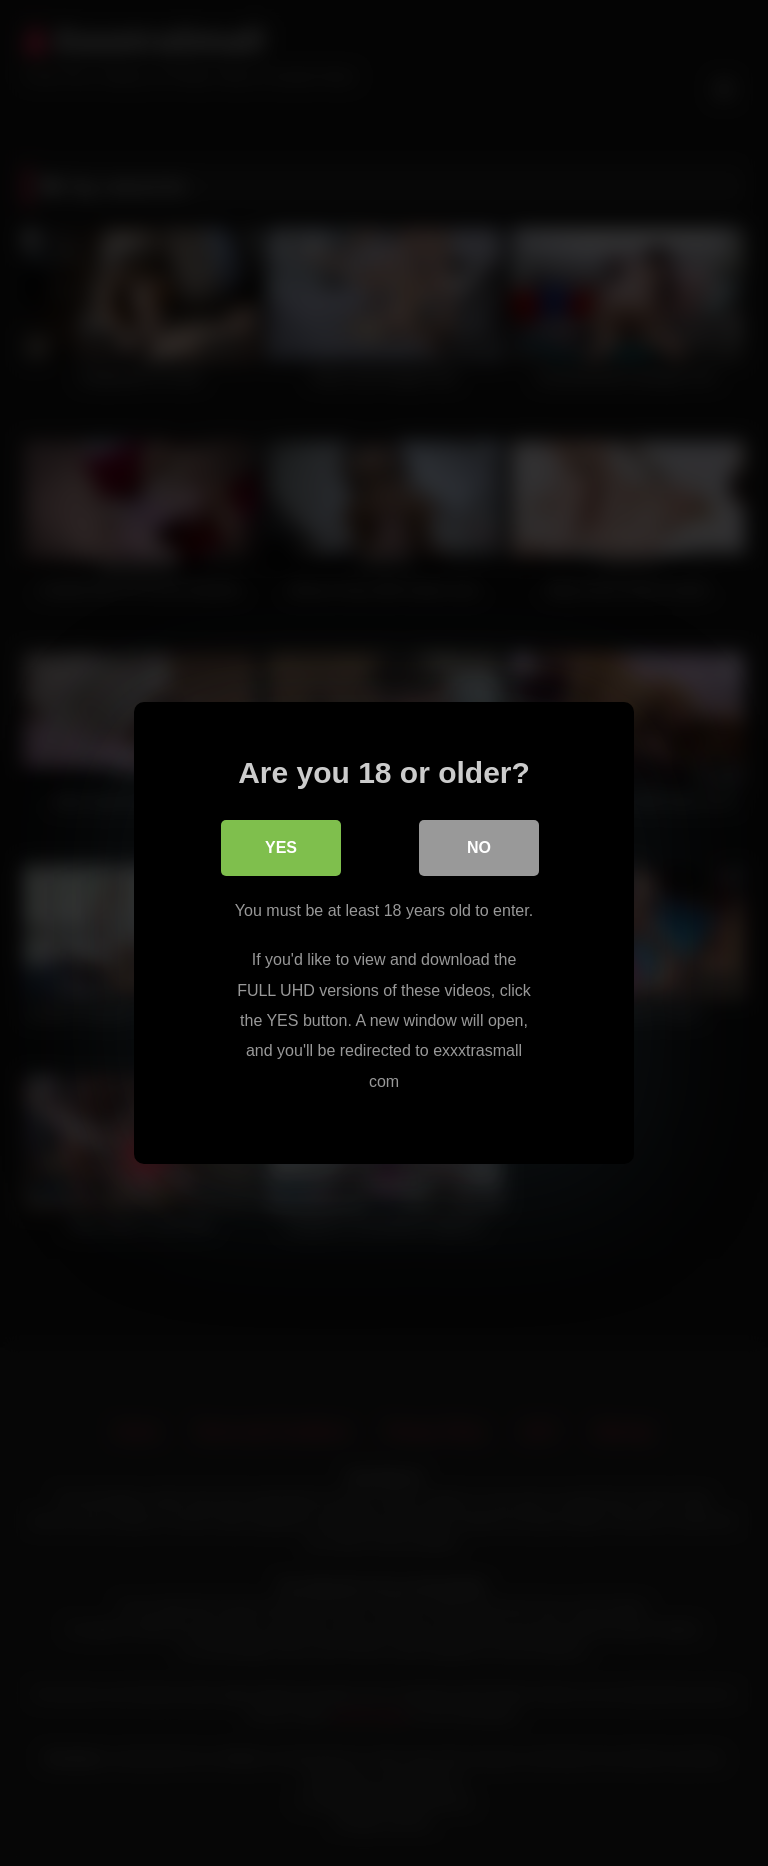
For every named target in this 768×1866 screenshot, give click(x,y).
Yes (281, 847)
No (479, 847)
